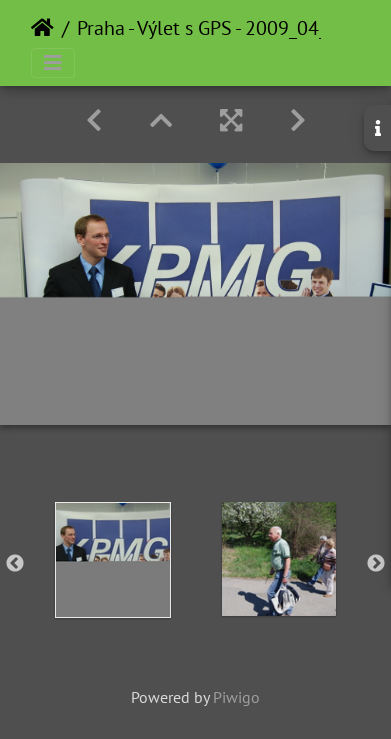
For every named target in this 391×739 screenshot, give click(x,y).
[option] (113, 560)
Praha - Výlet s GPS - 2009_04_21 (213, 28)
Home (42, 28)
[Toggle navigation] (53, 63)
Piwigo (236, 697)
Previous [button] (15, 564)
